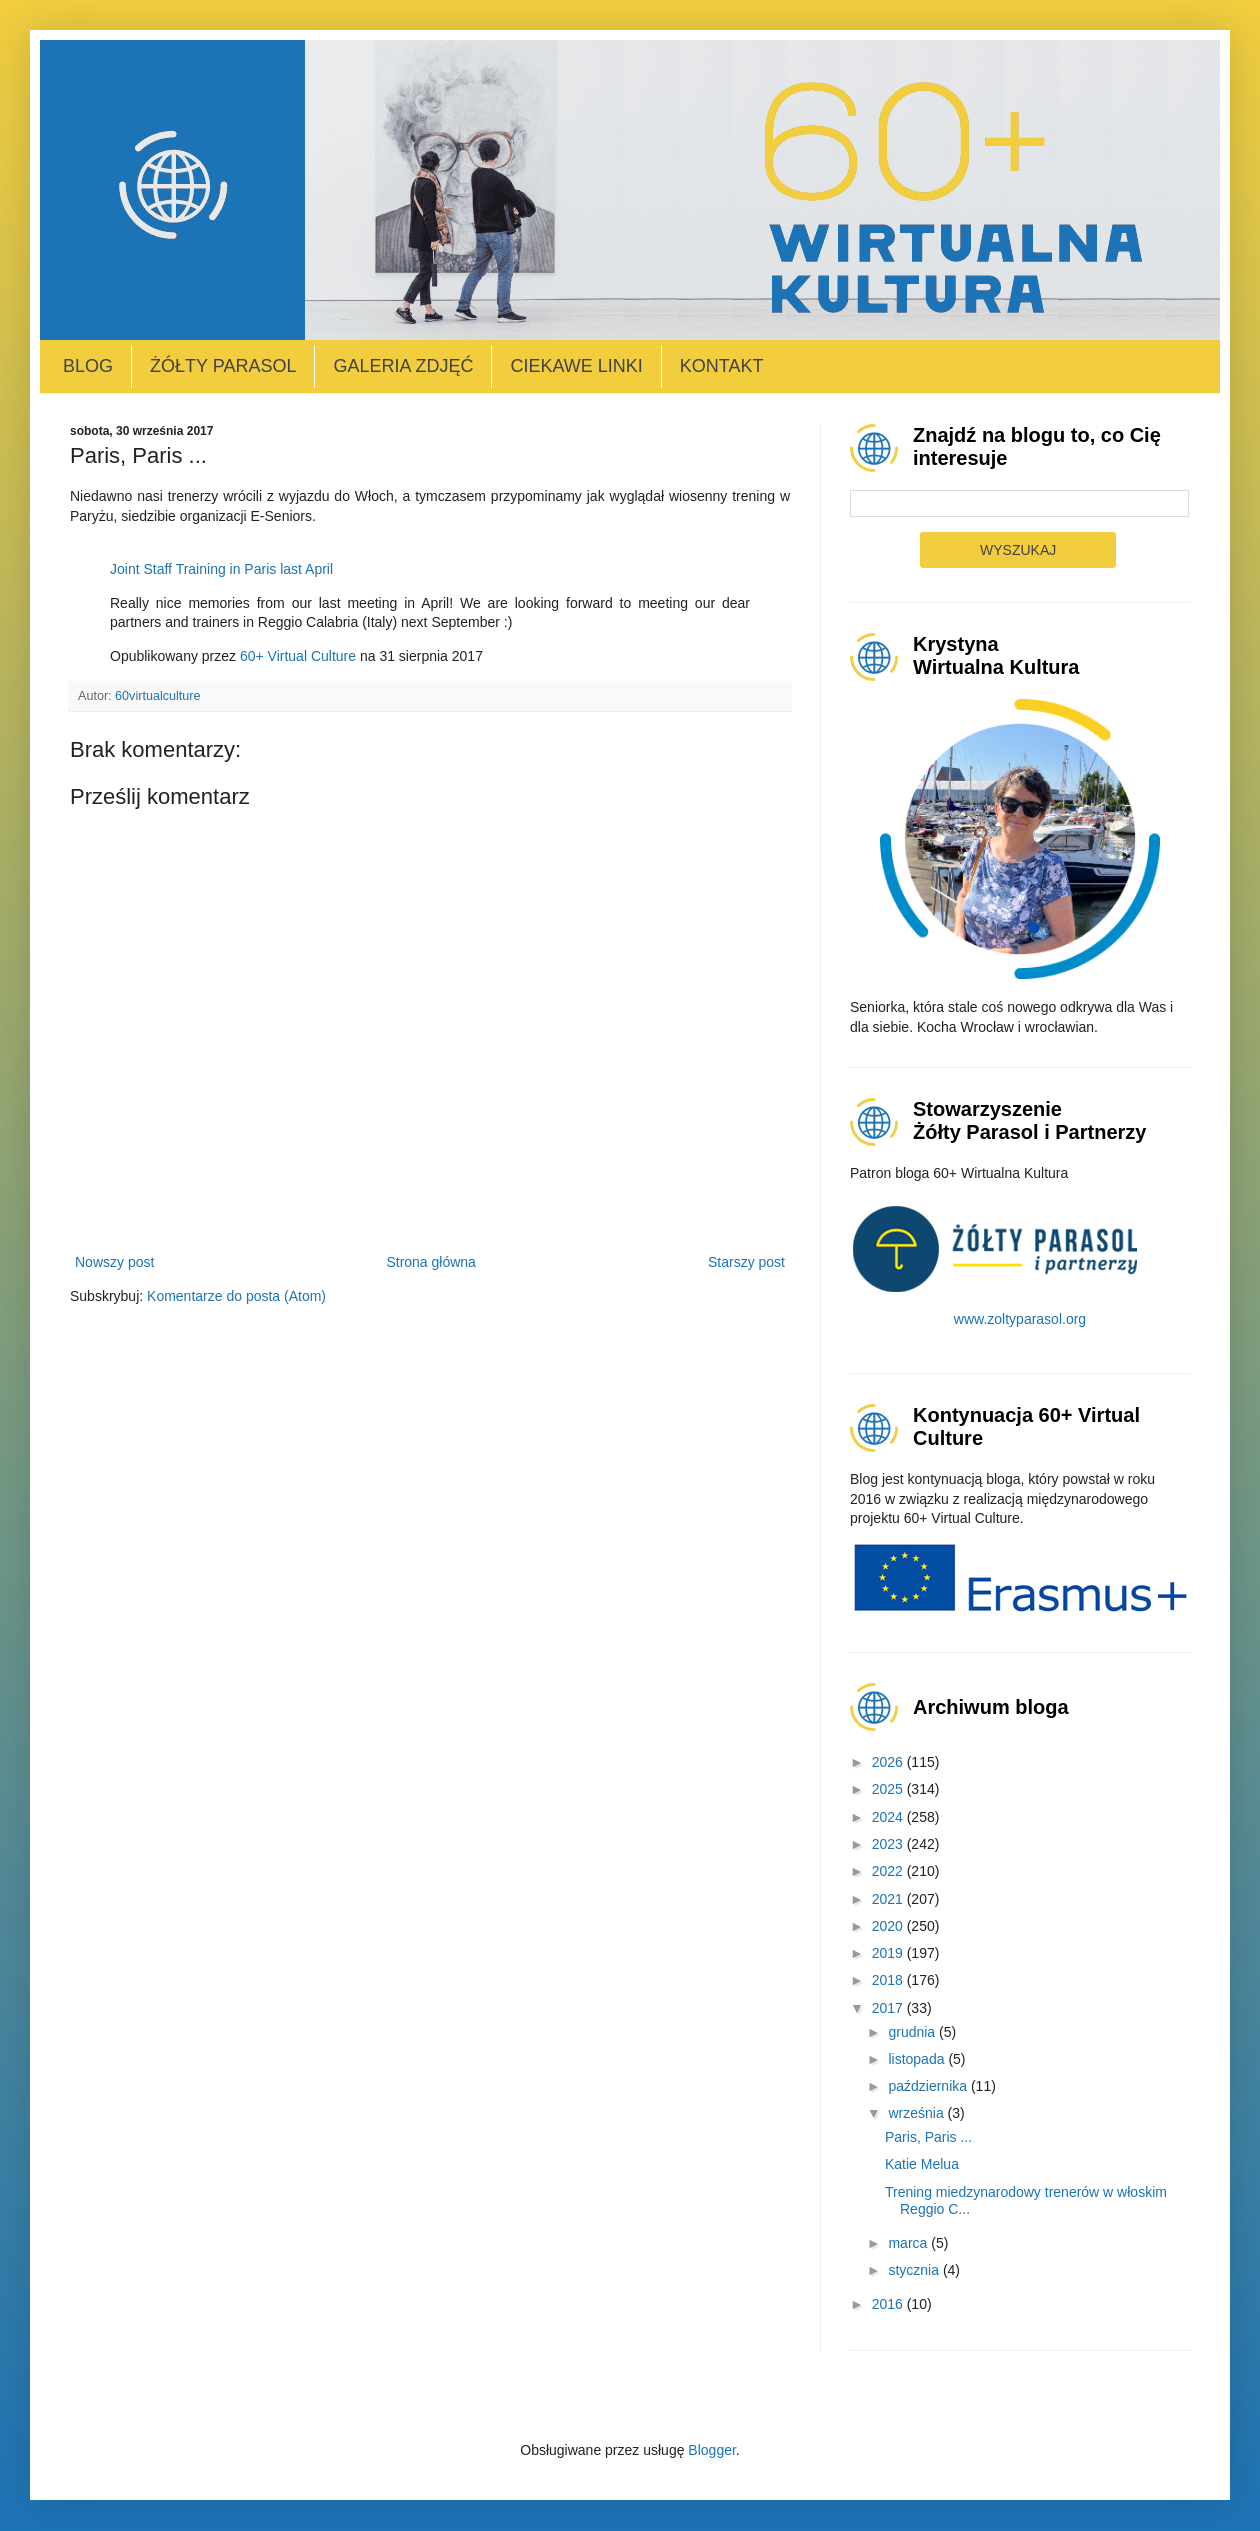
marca (909, 2243)
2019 (889, 1953)
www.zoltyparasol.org (1020, 1319)
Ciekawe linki (576, 366)
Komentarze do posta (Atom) (236, 1296)
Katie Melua (922, 2164)
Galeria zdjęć (403, 366)
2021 (889, 1899)
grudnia (913, 2032)
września (917, 2113)
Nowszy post (114, 1262)
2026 (889, 1762)
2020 (889, 1926)
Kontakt (722, 366)
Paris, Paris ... (928, 2137)
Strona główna (431, 1262)
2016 (889, 2304)
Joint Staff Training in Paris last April (221, 569)
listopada (918, 2059)
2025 (889, 1789)
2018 (889, 1980)
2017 (889, 2008)
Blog (88, 366)
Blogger (711, 2450)
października (929, 2086)
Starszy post (746, 1262)
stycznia (915, 2270)
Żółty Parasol (223, 366)
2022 (889, 1871)
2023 (889, 1844)
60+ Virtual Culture (298, 656)
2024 (889, 1817)
